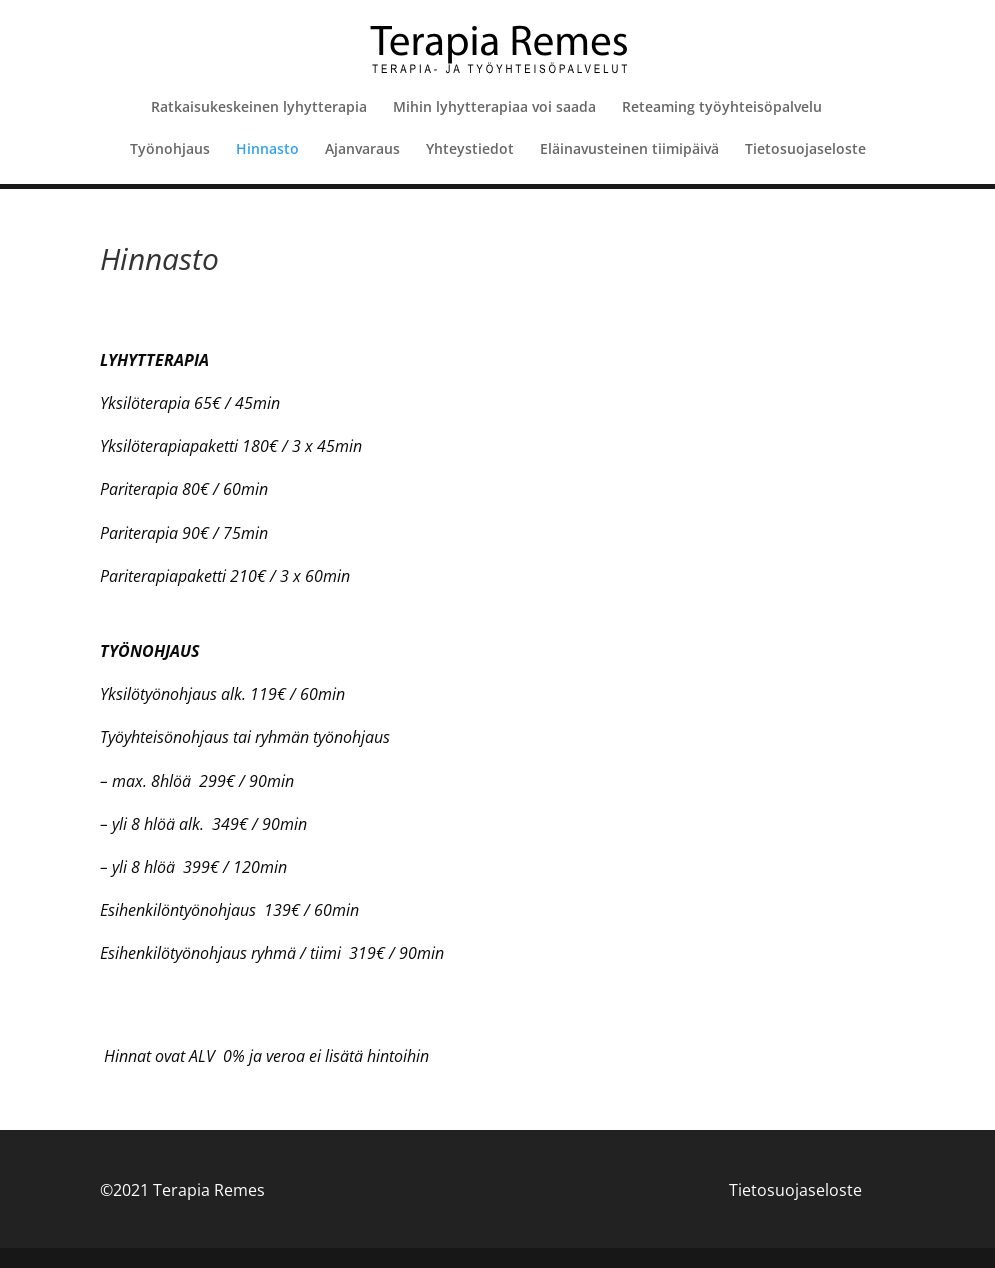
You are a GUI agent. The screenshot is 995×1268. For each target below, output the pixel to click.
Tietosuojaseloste (805, 150)
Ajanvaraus (362, 150)
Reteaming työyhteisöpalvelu (722, 108)
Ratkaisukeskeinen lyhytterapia (259, 108)
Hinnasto (267, 150)
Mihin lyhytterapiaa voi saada (494, 108)
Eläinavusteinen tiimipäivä (629, 150)
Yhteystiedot (470, 150)
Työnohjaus (170, 150)
